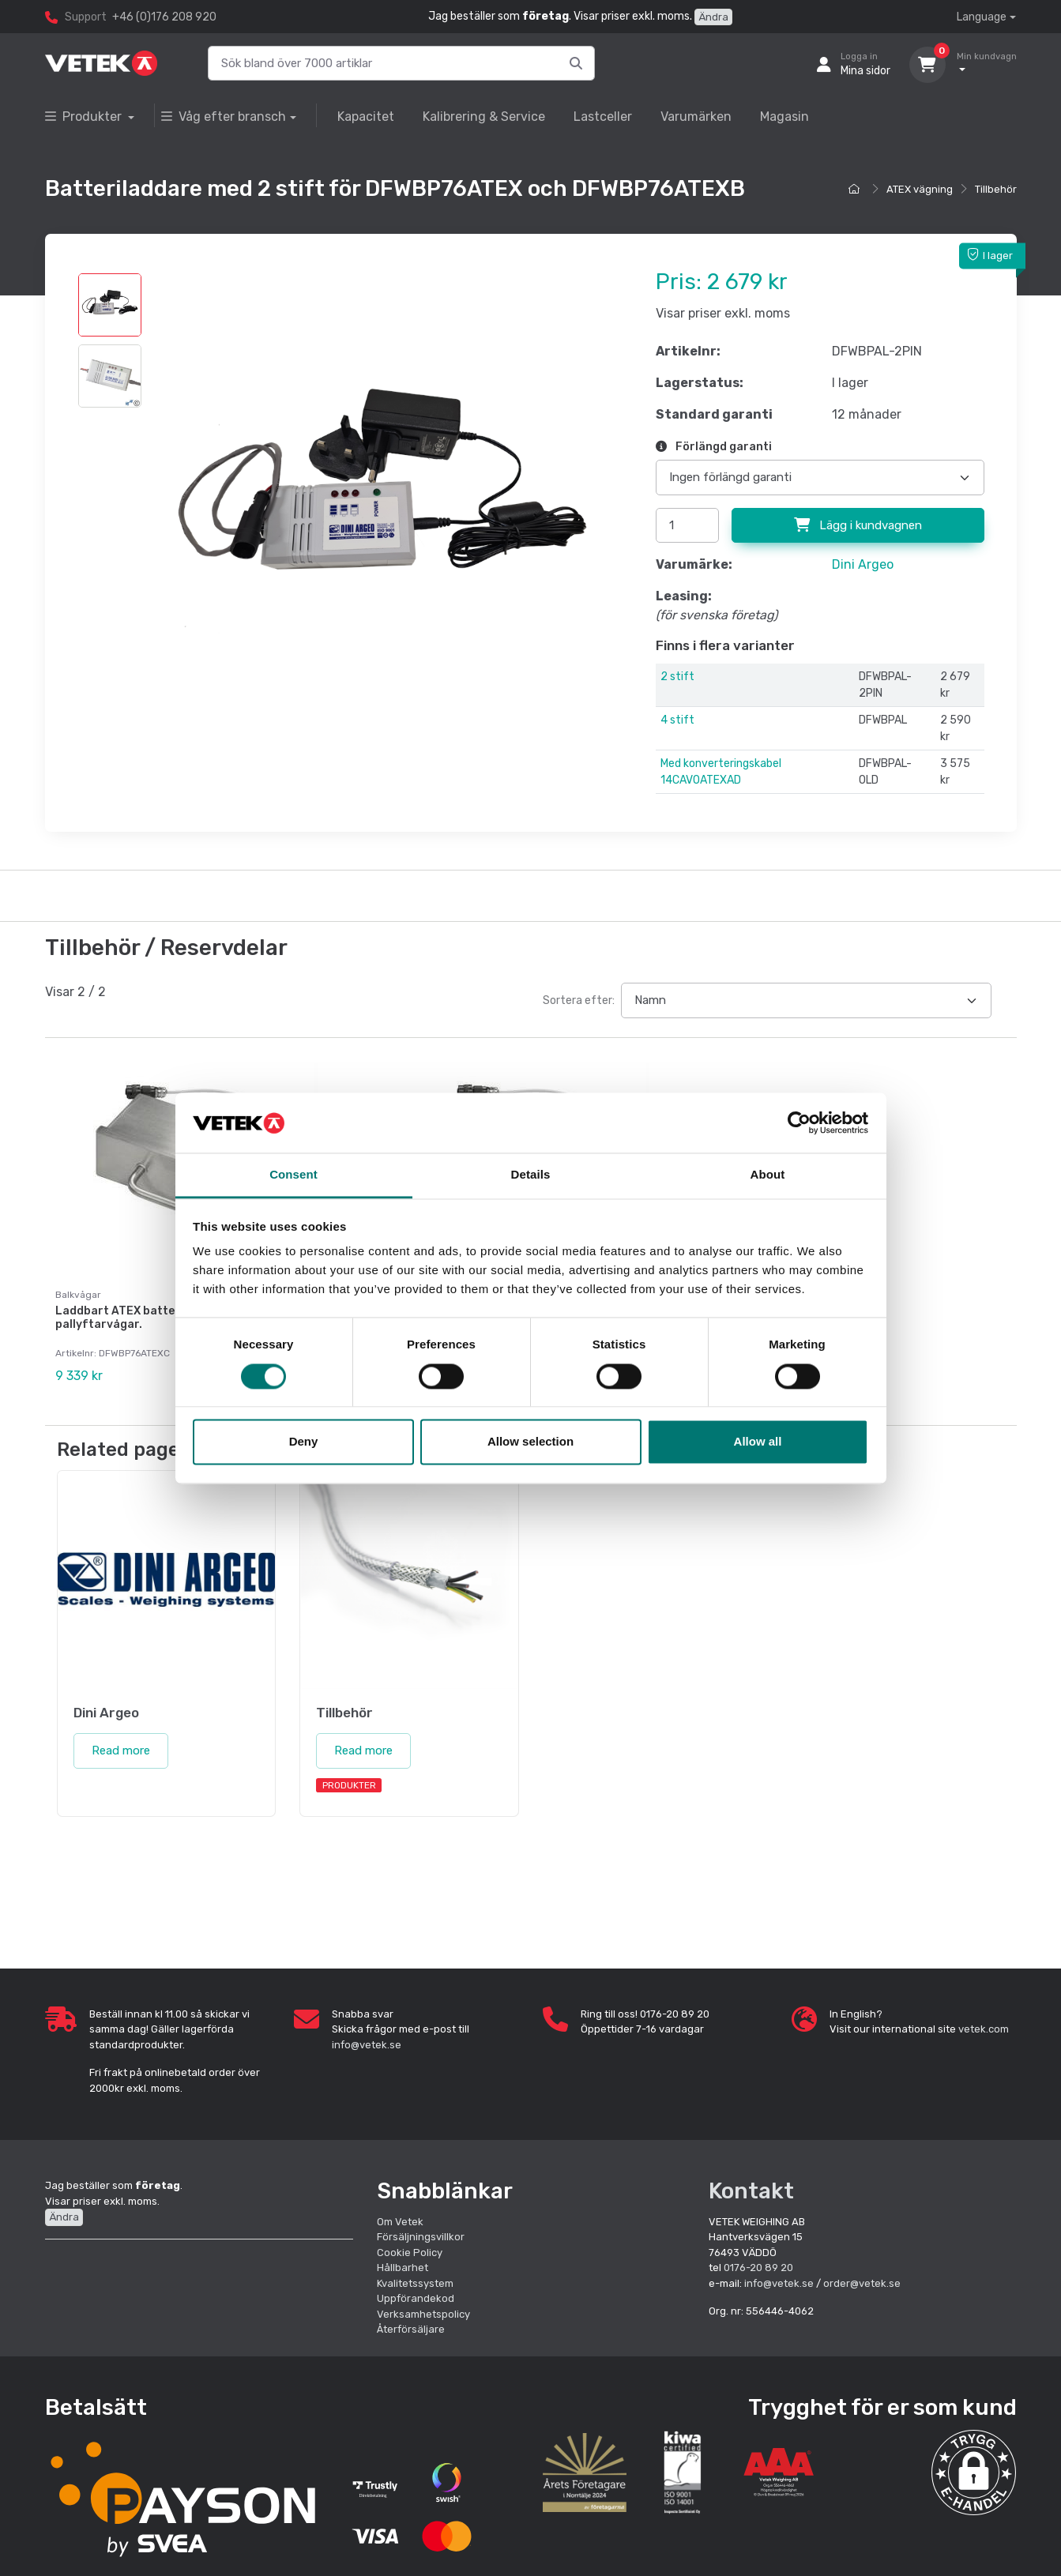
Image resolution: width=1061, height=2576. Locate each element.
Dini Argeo (863, 564)
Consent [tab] (293, 1175)
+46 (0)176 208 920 (164, 17)
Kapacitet (365, 116)
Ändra (713, 17)
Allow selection (530, 1442)
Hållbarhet (402, 2267)
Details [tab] (531, 1175)
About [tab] (768, 1175)
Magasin (784, 116)
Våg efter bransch (223, 116)
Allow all (758, 1442)
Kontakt (751, 2190)
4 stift (677, 720)
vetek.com (983, 2028)
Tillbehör (996, 189)
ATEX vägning (919, 189)
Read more (121, 1750)
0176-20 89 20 (758, 2267)
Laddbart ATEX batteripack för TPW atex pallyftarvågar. (170, 1317)
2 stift (677, 676)
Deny (303, 1442)
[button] (973, 2471)
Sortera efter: (579, 1000)
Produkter (85, 116)
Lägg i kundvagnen (858, 525)
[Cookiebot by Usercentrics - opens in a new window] (799, 1122)
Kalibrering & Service (484, 116)
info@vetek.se (366, 2043)
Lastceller (603, 116)
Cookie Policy (409, 2251)
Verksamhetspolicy (423, 2312)
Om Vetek (400, 2220)
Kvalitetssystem (415, 2282)
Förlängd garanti (714, 446)
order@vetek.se (862, 2282)
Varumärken (696, 116)
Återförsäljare (411, 2328)
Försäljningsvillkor (421, 2236)
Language (981, 17)
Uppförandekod (415, 2297)
